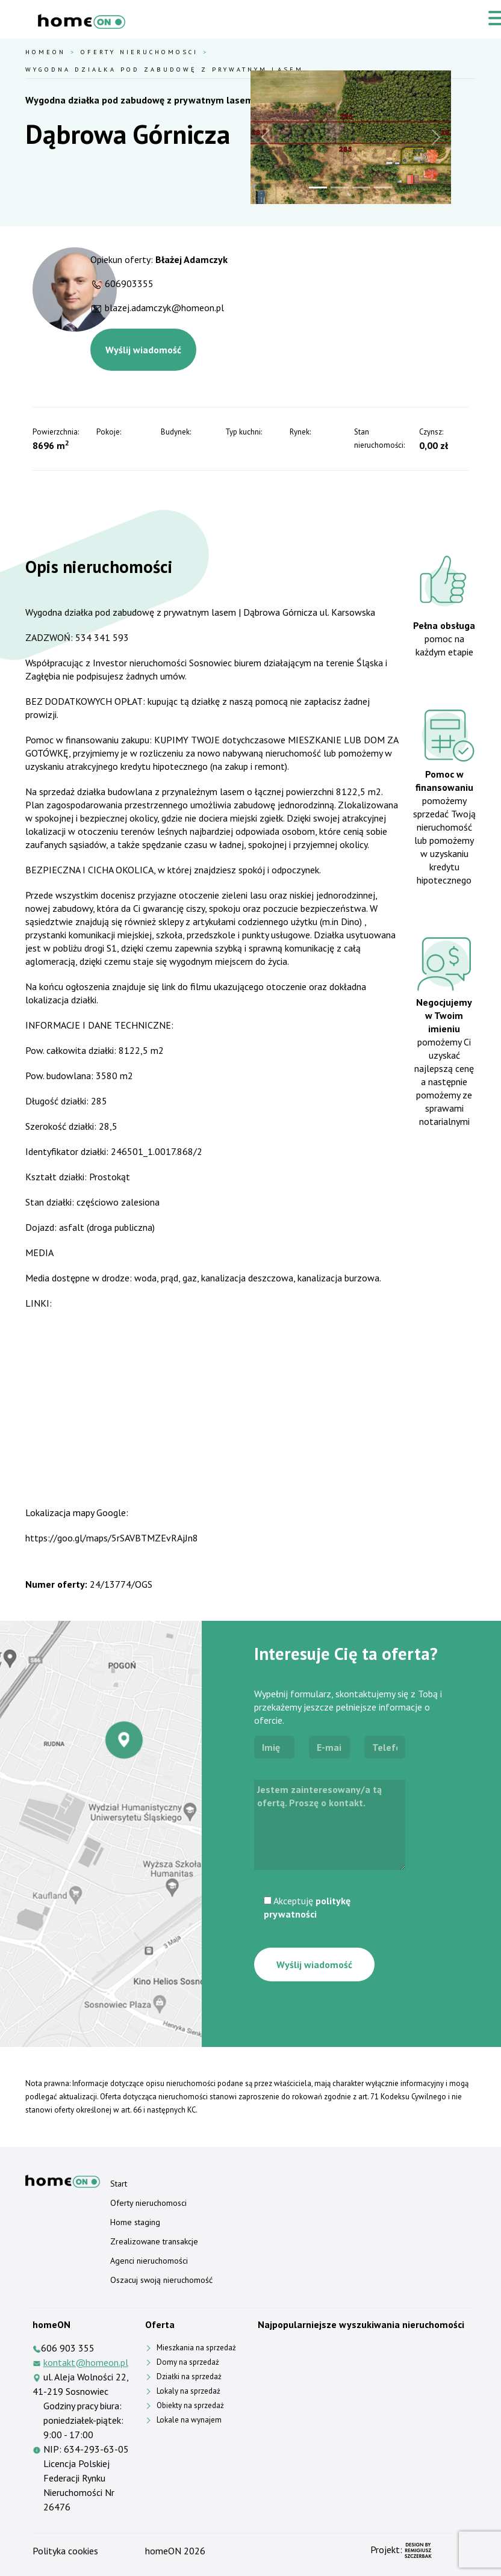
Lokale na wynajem (189, 2420)
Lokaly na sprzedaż (188, 2391)
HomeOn (45, 52)
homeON (163, 2551)
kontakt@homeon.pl (85, 2362)
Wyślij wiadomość (143, 350)
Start (118, 2183)
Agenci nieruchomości (149, 2260)
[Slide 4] (383, 187)
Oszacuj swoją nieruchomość (161, 2279)
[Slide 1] (318, 187)
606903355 (129, 283)
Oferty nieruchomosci (139, 52)
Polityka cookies (65, 2551)
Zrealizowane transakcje (154, 2241)
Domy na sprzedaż (188, 2362)
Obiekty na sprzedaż (190, 2405)
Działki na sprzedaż (189, 2376)
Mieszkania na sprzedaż (196, 2347)
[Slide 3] (361, 187)
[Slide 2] (340, 187)
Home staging (135, 2222)
